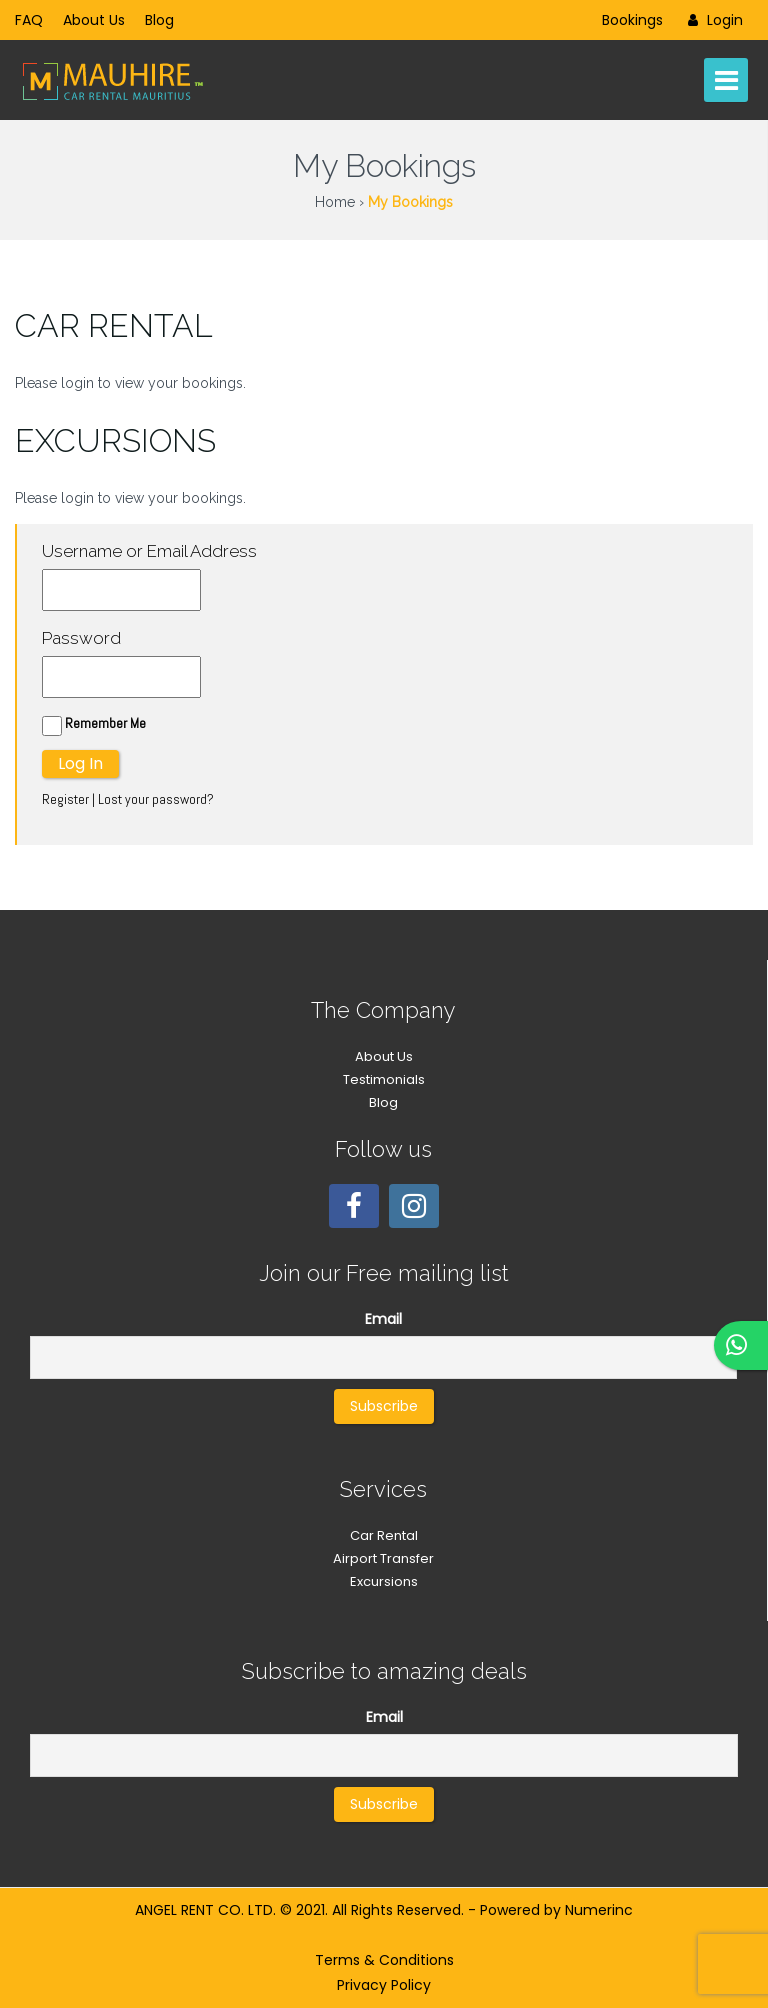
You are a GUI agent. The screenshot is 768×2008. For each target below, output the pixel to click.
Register (65, 799)
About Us (94, 20)
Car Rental (384, 1535)
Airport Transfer (383, 1558)
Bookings (632, 20)
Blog (159, 20)
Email (383, 1319)
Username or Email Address (149, 551)
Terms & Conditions (384, 1960)
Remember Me (94, 725)
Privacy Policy (384, 1985)
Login (713, 20)
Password (81, 638)
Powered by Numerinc (556, 1910)
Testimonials (384, 1079)
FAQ (29, 20)
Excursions (384, 1581)
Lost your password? (156, 799)
